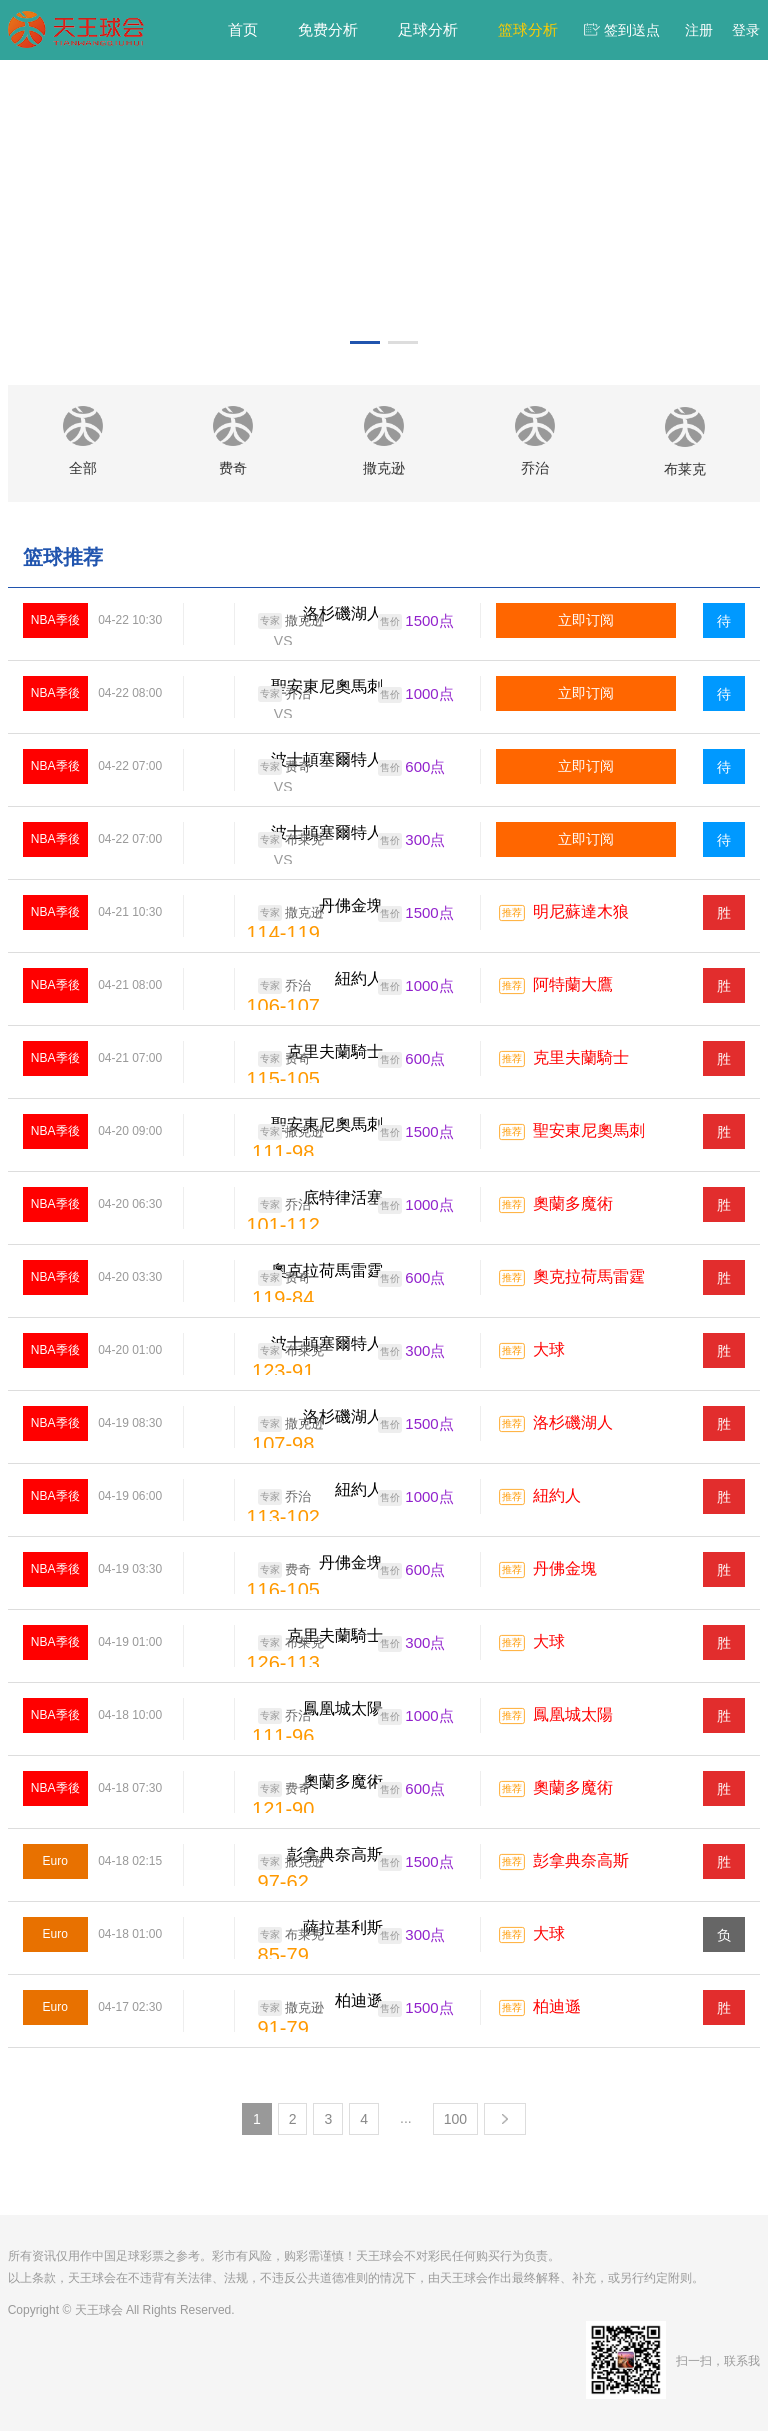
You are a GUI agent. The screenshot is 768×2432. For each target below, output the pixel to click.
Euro (55, 1862)
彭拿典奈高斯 (581, 1862)
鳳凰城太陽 (573, 1716)
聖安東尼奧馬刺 (589, 1132)
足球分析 (428, 29)
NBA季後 (55, 621)
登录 (746, 30)
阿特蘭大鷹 (573, 986)
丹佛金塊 (565, 1570)
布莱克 (291, 841)
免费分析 (328, 29)
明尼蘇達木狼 (581, 913)
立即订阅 (586, 621)
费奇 (284, 768)
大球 (549, 1351)
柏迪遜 (557, 2008)
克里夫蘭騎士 (581, 1059)
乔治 (284, 695)
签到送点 (632, 30)
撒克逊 (291, 622)
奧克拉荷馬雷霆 (589, 1278)
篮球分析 (528, 29)
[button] (365, 342)
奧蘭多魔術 (573, 1205)
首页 (243, 29)
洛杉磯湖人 (573, 1424)
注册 (699, 30)
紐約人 (557, 1497)
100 (455, 2120)
